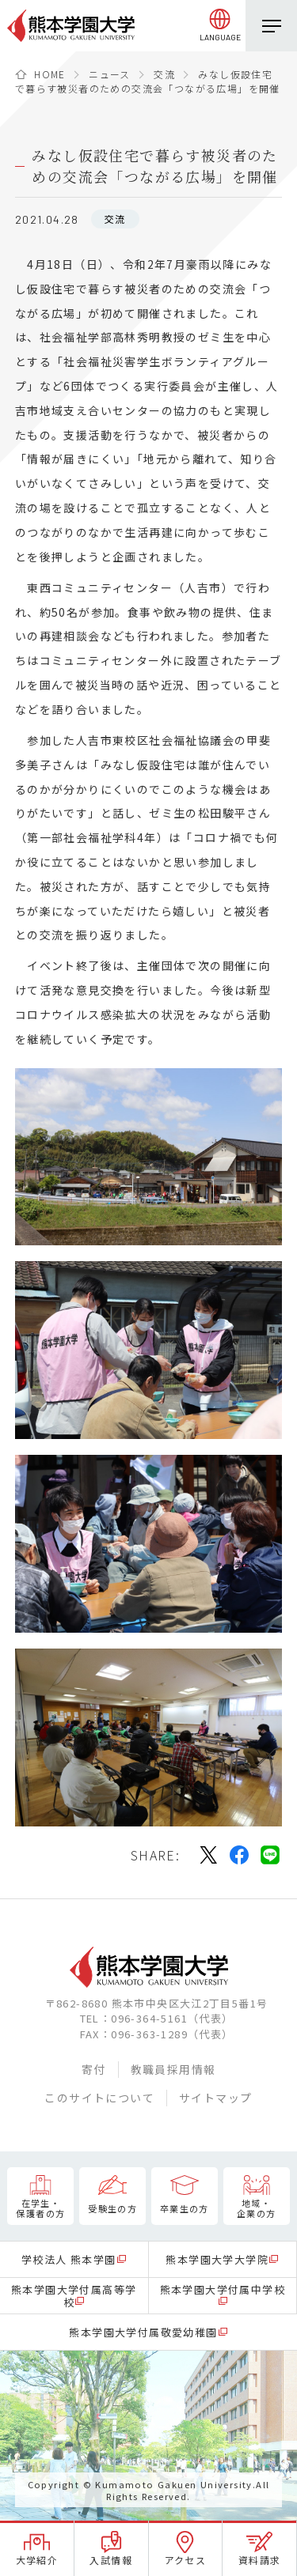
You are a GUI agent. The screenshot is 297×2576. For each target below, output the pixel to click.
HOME (50, 74)
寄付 (94, 2069)
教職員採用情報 (173, 2069)
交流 (164, 74)
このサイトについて (99, 2098)
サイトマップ (215, 2098)
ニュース (110, 74)
